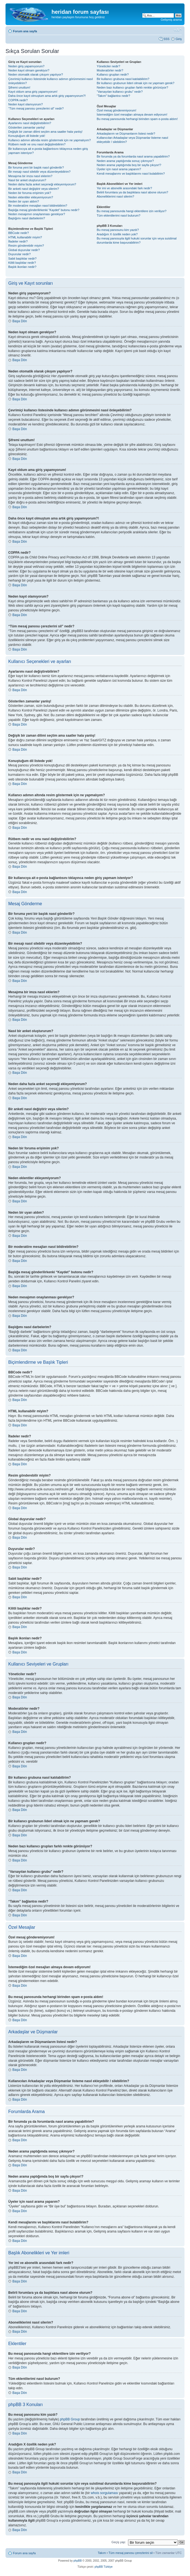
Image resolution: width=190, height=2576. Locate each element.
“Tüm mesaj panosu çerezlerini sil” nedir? (36, 108)
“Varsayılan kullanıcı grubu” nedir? (120, 91)
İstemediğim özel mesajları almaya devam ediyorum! (132, 114)
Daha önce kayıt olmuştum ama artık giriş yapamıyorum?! (47, 95)
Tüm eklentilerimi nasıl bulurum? (118, 215)
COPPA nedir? (18, 100)
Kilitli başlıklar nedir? (22, 262)
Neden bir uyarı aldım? (23, 201)
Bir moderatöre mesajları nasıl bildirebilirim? (37, 205)
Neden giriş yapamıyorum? (26, 66)
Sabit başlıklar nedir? (22, 258)
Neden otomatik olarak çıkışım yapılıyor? (35, 74)
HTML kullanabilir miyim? (25, 237)
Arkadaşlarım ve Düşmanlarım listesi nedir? (126, 133)
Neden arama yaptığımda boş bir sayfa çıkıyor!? (129, 165)
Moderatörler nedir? (110, 70)
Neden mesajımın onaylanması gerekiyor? (36, 214)
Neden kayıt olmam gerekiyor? (28, 70)
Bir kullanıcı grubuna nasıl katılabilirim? (123, 79)
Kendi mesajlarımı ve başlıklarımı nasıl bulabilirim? (131, 173)
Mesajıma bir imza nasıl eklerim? (30, 176)
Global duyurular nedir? (24, 250)
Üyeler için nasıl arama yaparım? (119, 169)
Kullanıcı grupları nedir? (113, 74)
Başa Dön (19, 321)
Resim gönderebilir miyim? (26, 245)
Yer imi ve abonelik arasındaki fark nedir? (124, 188)
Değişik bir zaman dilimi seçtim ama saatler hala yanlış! (45, 131)
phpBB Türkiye (103, 2566)
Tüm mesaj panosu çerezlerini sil (130, 2552)
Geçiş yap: (119, 2542)
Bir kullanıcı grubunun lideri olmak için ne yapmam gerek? (135, 83)
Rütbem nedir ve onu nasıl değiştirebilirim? (37, 144)
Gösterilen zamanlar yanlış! (26, 127)
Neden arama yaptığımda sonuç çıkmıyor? (125, 161)
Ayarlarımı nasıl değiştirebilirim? (29, 123)
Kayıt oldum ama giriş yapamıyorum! (33, 91)
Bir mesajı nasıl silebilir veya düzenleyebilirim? (39, 171)
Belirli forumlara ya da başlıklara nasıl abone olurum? (132, 192)
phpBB (78, 2560)
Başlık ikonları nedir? (22, 266)
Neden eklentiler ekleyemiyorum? (30, 197)
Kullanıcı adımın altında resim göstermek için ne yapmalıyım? (49, 140)
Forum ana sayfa (25, 31)
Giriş (178, 39)
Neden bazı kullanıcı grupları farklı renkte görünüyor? (132, 87)
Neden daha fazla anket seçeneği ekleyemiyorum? (42, 184)
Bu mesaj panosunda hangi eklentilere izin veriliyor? (131, 211)
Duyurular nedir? (19, 254)
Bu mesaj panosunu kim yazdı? (118, 229)
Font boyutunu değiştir (178, 30)
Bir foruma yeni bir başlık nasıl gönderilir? (36, 167)
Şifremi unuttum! (19, 87)
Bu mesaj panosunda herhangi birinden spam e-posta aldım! (137, 119)
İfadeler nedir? (18, 241)
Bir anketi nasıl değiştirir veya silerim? (33, 188)
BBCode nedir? (18, 233)
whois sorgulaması (104, 2493)
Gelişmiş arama (171, 19)
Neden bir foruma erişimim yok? (29, 193)
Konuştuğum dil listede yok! (26, 135)
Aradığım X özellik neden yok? (117, 234)
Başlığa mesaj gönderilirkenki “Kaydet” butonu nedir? (43, 210)
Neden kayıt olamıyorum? (25, 104)
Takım (102, 2552)
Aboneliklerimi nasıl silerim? (115, 196)
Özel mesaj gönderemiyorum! (116, 110)
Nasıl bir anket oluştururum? (27, 180)
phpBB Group (70, 2419)
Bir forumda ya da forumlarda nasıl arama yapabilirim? (133, 156)
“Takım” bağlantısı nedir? (113, 95)
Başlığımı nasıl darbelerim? (26, 218)
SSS (166, 39)
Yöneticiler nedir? (108, 66)
